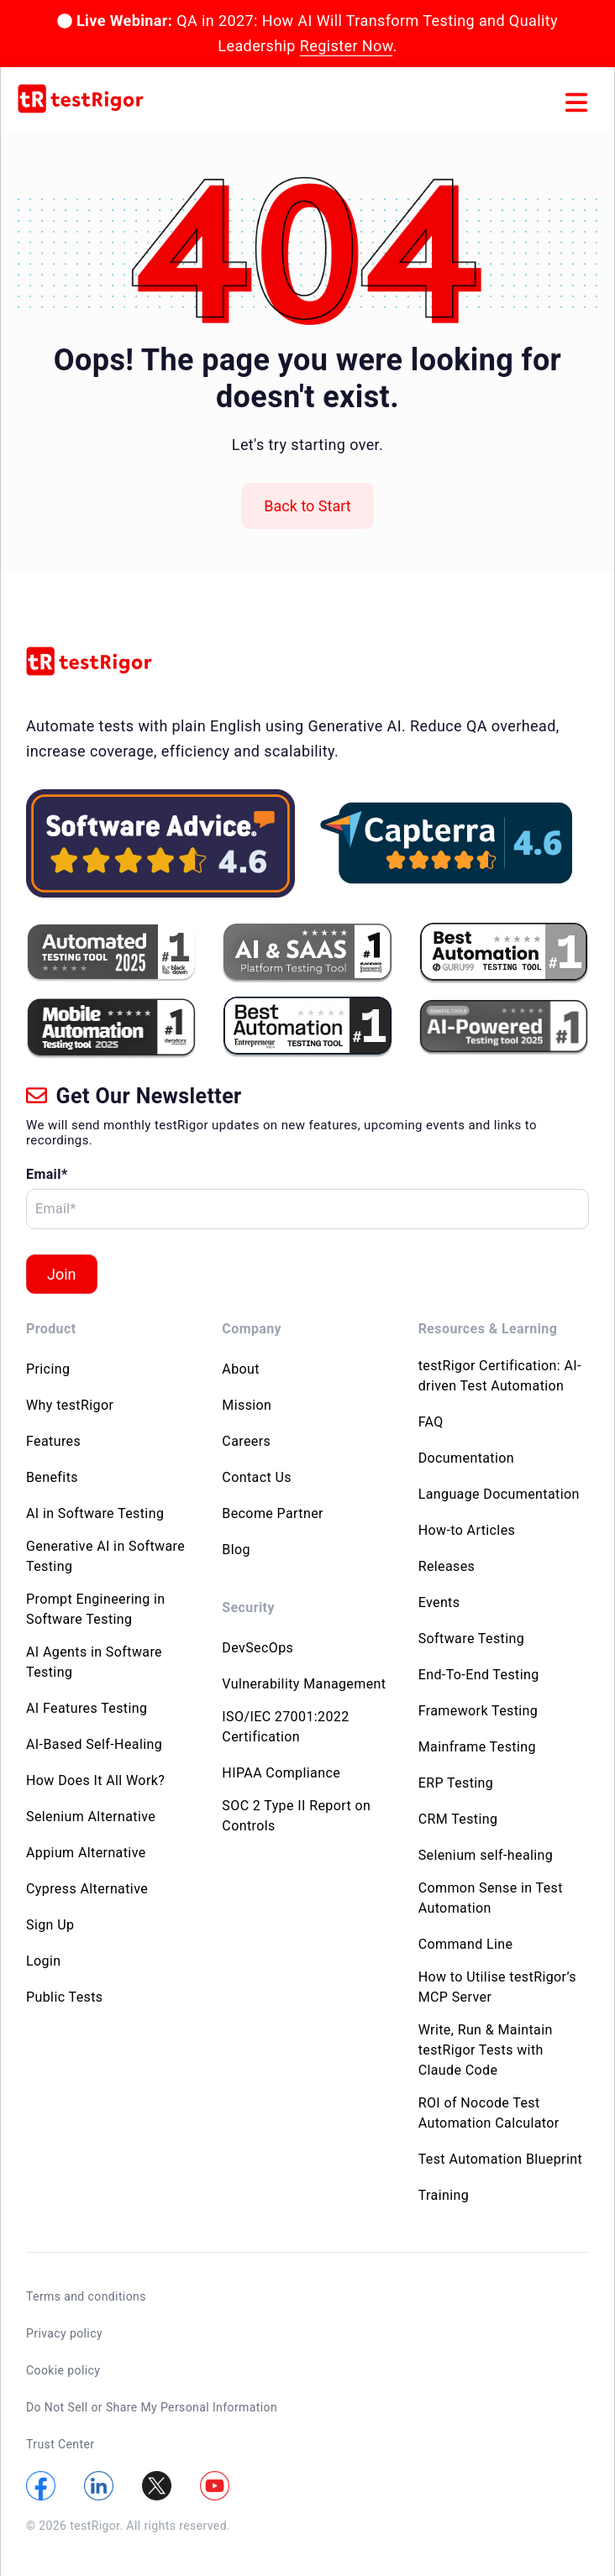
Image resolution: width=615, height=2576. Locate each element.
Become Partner (272, 1513)
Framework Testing (478, 1711)
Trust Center (60, 2444)
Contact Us (257, 1477)
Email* (47, 1174)
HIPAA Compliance (281, 1773)
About (241, 1369)
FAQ (431, 1422)
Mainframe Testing (477, 1747)
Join (61, 1274)
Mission (246, 1405)
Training (443, 2195)
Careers (246, 1441)
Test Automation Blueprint (500, 2159)
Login (43, 1961)
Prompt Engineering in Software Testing (96, 1609)
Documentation (466, 1458)
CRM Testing (458, 1819)
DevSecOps (257, 1648)
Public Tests (64, 1997)
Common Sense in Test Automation (490, 1898)
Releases (447, 1566)
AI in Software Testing (95, 1513)
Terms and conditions (86, 2296)
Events (439, 1602)
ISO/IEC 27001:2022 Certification (285, 1727)
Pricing (48, 1369)
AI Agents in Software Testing (94, 1662)
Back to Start (307, 506)
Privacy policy (64, 2333)
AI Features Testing (86, 1708)
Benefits (52, 1477)
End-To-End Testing (478, 1675)
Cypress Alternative (87, 1889)
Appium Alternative (86, 1853)
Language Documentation (499, 1494)
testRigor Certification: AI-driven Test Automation (499, 1376)
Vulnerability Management (304, 1684)
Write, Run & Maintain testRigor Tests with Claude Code (485, 2050)
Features (53, 1441)
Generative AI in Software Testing (105, 1556)
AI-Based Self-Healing (94, 1744)
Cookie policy (63, 2370)
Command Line (465, 1944)
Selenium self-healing (486, 1855)
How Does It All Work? (95, 1780)
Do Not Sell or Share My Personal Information (151, 2407)
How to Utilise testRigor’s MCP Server (497, 1987)
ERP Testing (456, 1783)
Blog (236, 1550)
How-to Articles (467, 1530)
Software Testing (471, 1639)
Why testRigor (69, 1405)
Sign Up (50, 1925)
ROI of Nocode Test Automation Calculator (489, 2113)
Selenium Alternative (90, 1817)
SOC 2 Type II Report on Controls (296, 1816)
